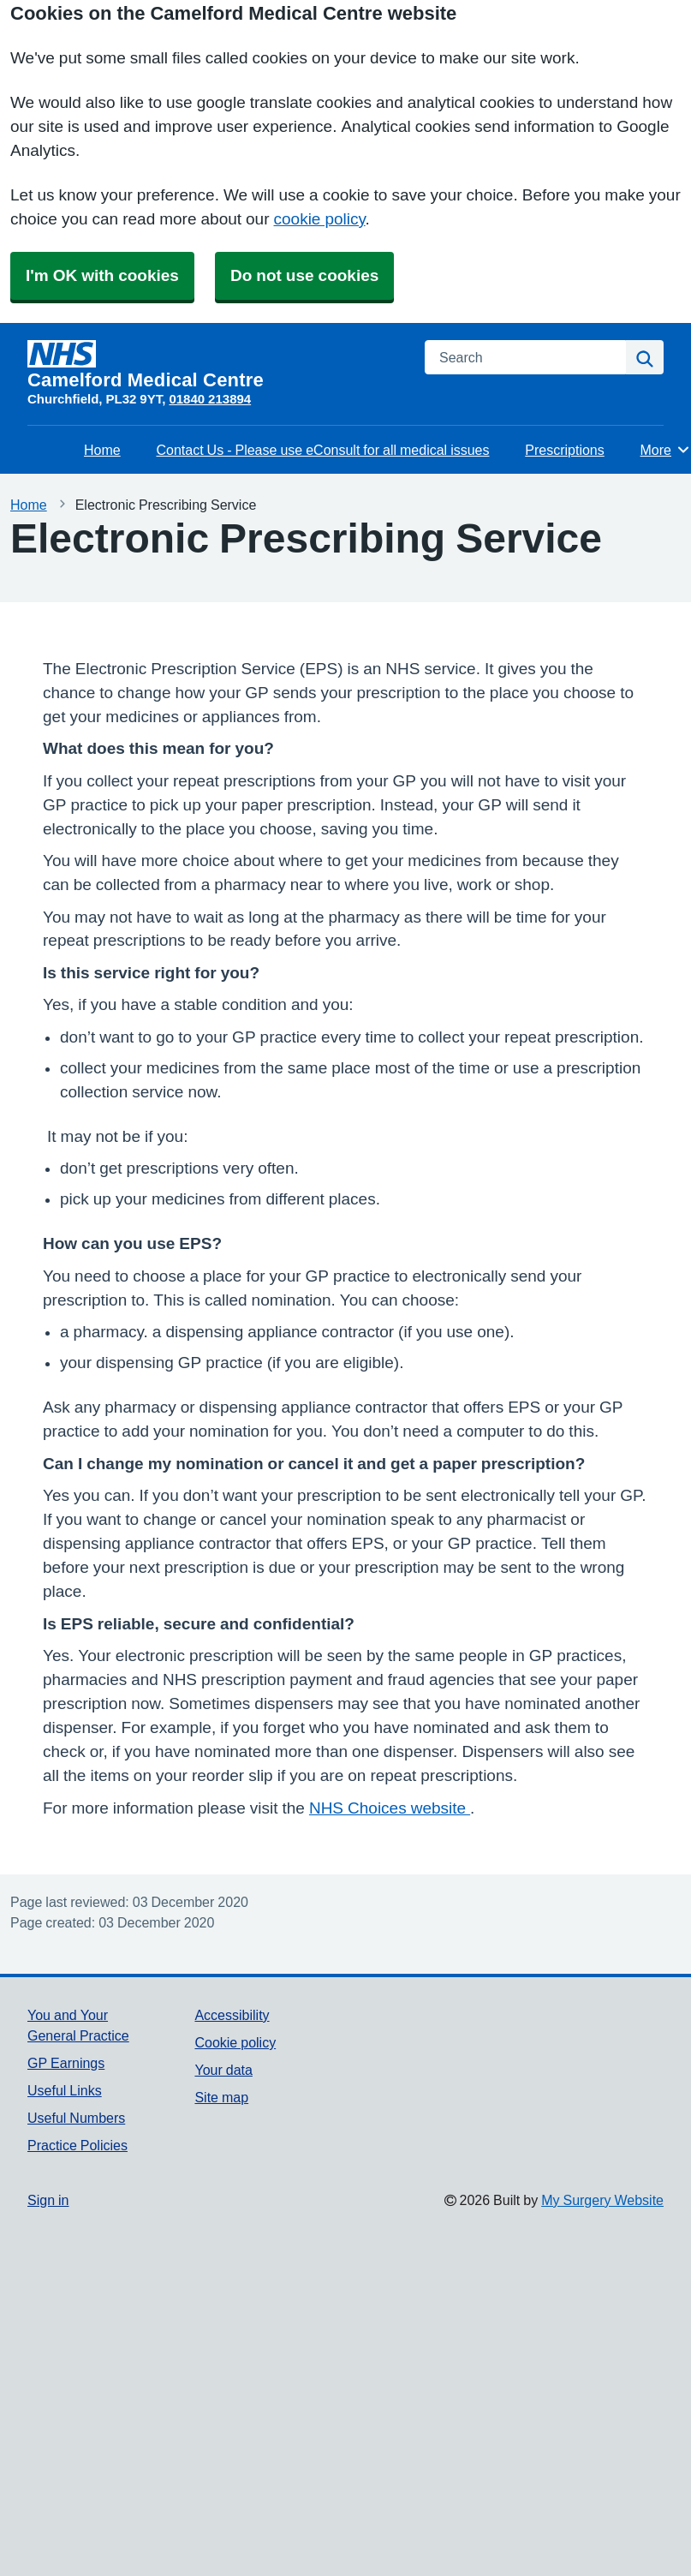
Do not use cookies (304, 275)
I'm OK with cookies (102, 275)
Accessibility (231, 2015)
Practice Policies (77, 2145)
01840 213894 (210, 398)
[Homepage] (215, 365)
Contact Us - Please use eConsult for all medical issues (322, 450)
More (665, 449)
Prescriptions (564, 450)
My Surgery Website (602, 2200)
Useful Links (64, 2090)
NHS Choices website (389, 1808)
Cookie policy (235, 2042)
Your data (223, 2070)
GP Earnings (65, 2063)
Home (102, 450)
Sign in (48, 2200)
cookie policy (320, 219)
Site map (221, 2097)
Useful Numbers (76, 2118)
